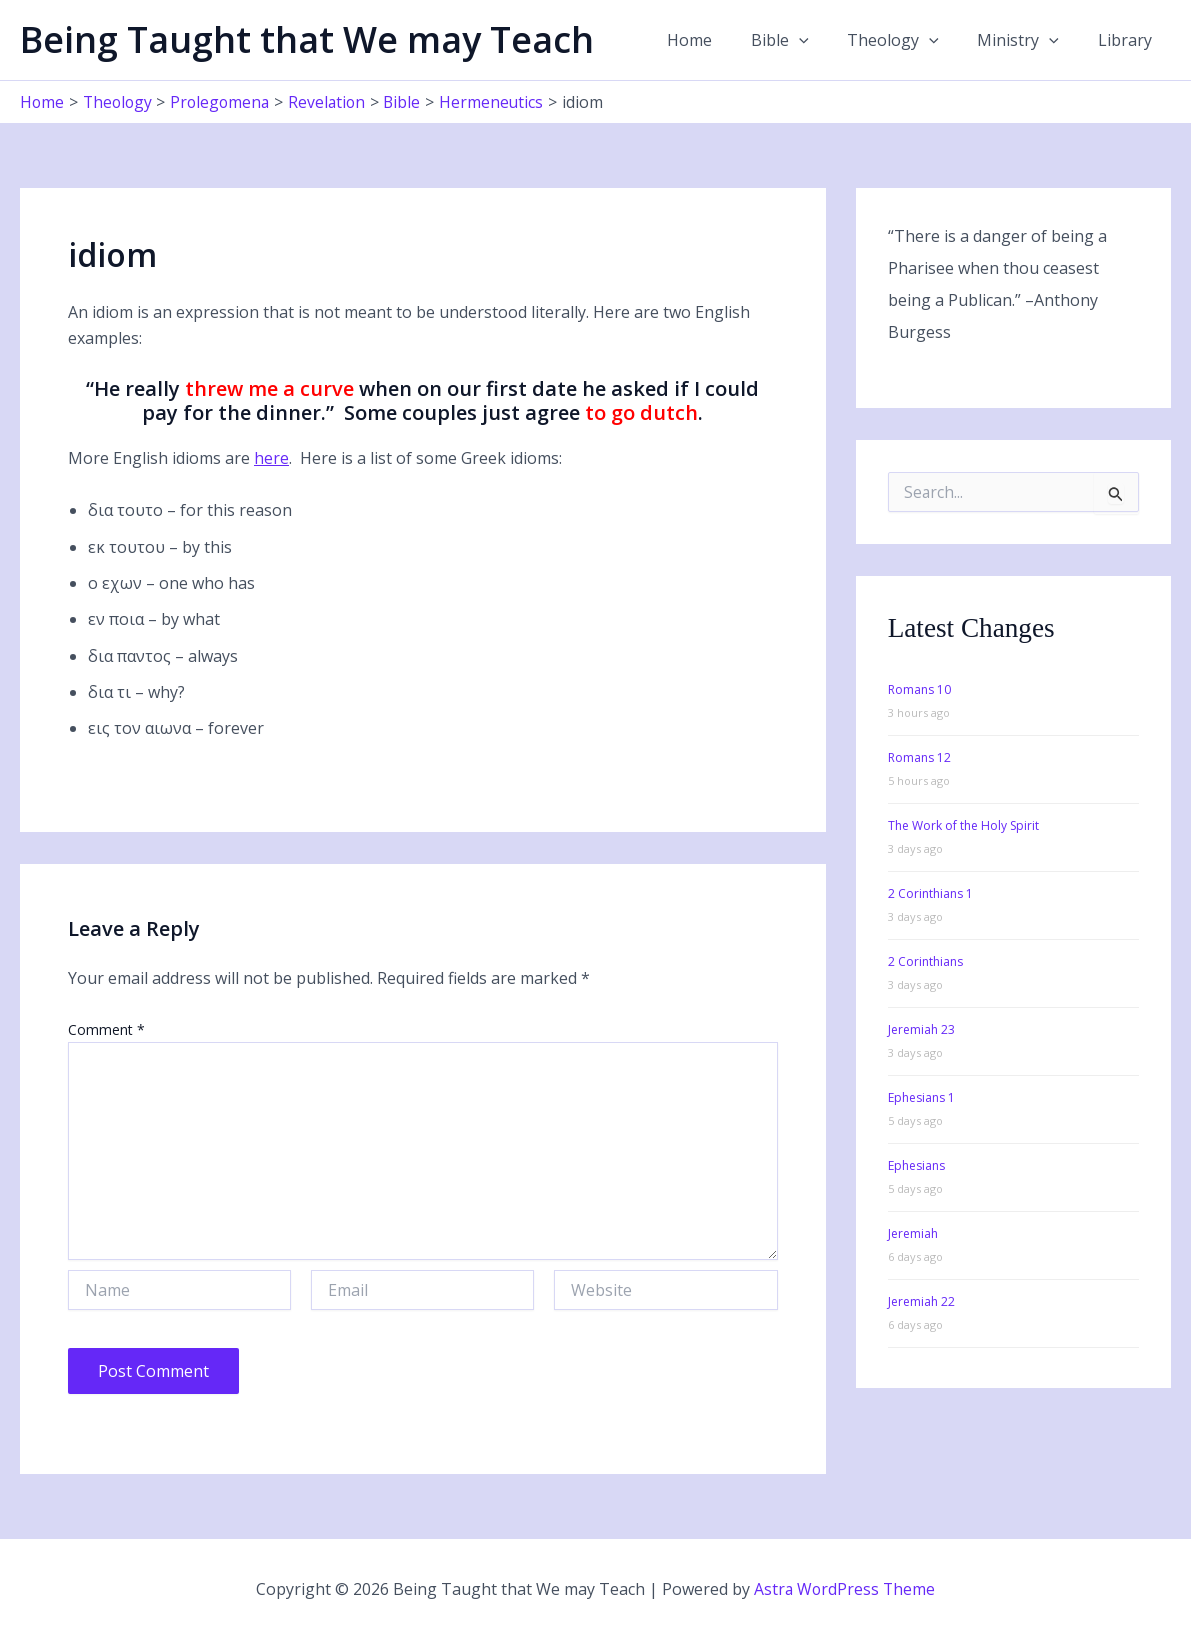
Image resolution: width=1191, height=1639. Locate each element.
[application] (822, 40)
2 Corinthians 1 (930, 893)
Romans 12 (919, 757)
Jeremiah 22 (921, 1301)
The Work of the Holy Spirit (963, 825)
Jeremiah (913, 1233)
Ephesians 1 (921, 1097)
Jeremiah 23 (921, 1029)
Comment (106, 1029)
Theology (910, 40)
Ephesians (916, 1165)
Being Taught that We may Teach (307, 39)
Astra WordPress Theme (845, 1589)
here (271, 458)
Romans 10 (919, 689)
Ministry (1028, 40)
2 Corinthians (925, 961)
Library (1128, 40)
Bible (803, 40)
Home (719, 40)
